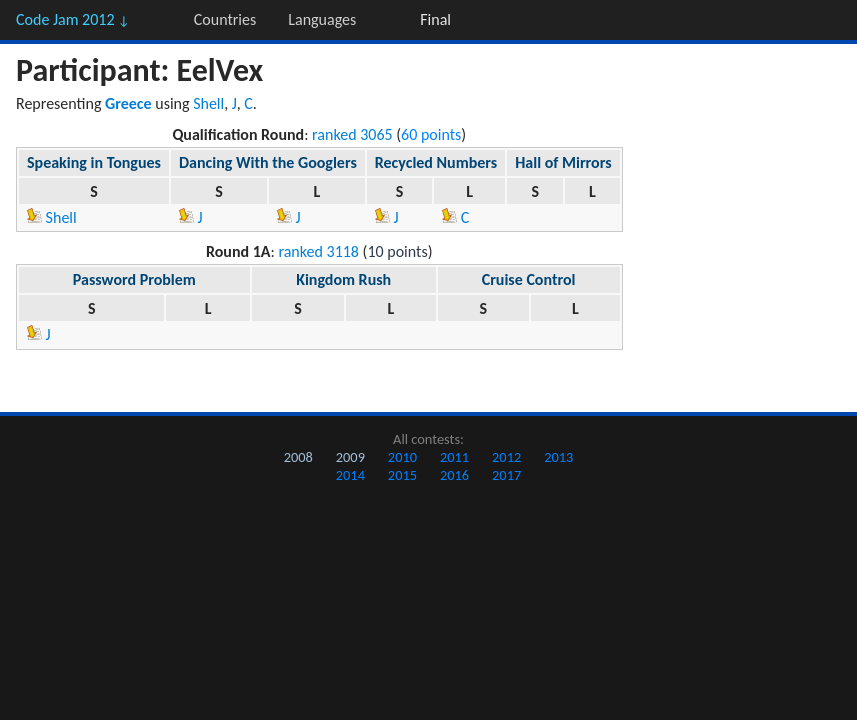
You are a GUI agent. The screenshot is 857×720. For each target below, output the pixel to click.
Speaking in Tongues (94, 162)
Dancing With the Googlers (268, 162)
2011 (454, 457)
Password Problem (134, 279)
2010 (402, 457)
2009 (350, 457)
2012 (506, 457)
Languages (322, 19)
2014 (350, 475)
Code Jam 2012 (73, 19)
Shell (208, 103)
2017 (506, 475)
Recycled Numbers (436, 162)
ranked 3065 (352, 134)
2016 (454, 475)
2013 (558, 457)
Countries (225, 19)
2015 (402, 475)
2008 (298, 457)
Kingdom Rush (343, 279)
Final (435, 19)
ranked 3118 (318, 251)
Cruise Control (529, 279)
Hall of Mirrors (563, 162)
